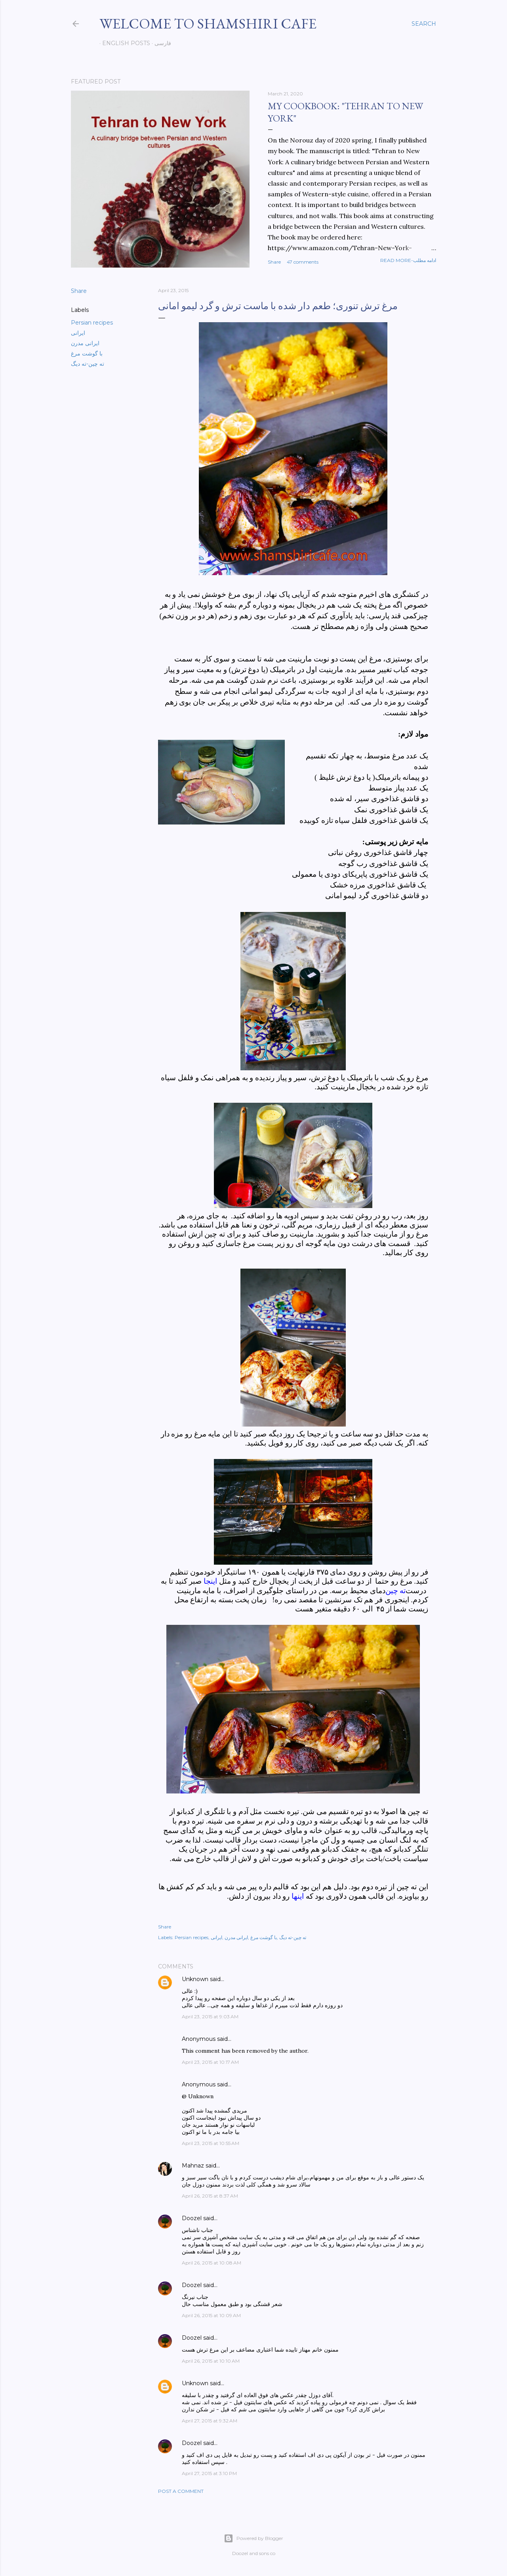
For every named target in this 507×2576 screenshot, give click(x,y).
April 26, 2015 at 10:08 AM (211, 2263)
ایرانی (78, 332)
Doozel (192, 2218)
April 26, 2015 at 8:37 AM (210, 2196)
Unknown (195, 1979)
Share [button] (274, 262)
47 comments (302, 262)
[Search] (424, 23)
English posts (123, 43)
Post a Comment (181, 2491)
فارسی (160, 43)
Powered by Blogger (253, 2538)
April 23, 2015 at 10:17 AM (210, 2062)
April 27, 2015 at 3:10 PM (209, 2473)
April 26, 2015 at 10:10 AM (211, 2361)
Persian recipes (92, 322)
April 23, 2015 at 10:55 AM (210, 2143)
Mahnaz (193, 2165)
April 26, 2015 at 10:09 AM (211, 2315)
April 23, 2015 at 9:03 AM (210, 2016)
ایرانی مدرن (85, 343)
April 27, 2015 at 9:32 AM (209, 2421)
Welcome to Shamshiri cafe (207, 23)
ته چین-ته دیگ (87, 363)
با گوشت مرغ (87, 353)
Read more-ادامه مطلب (408, 260)
